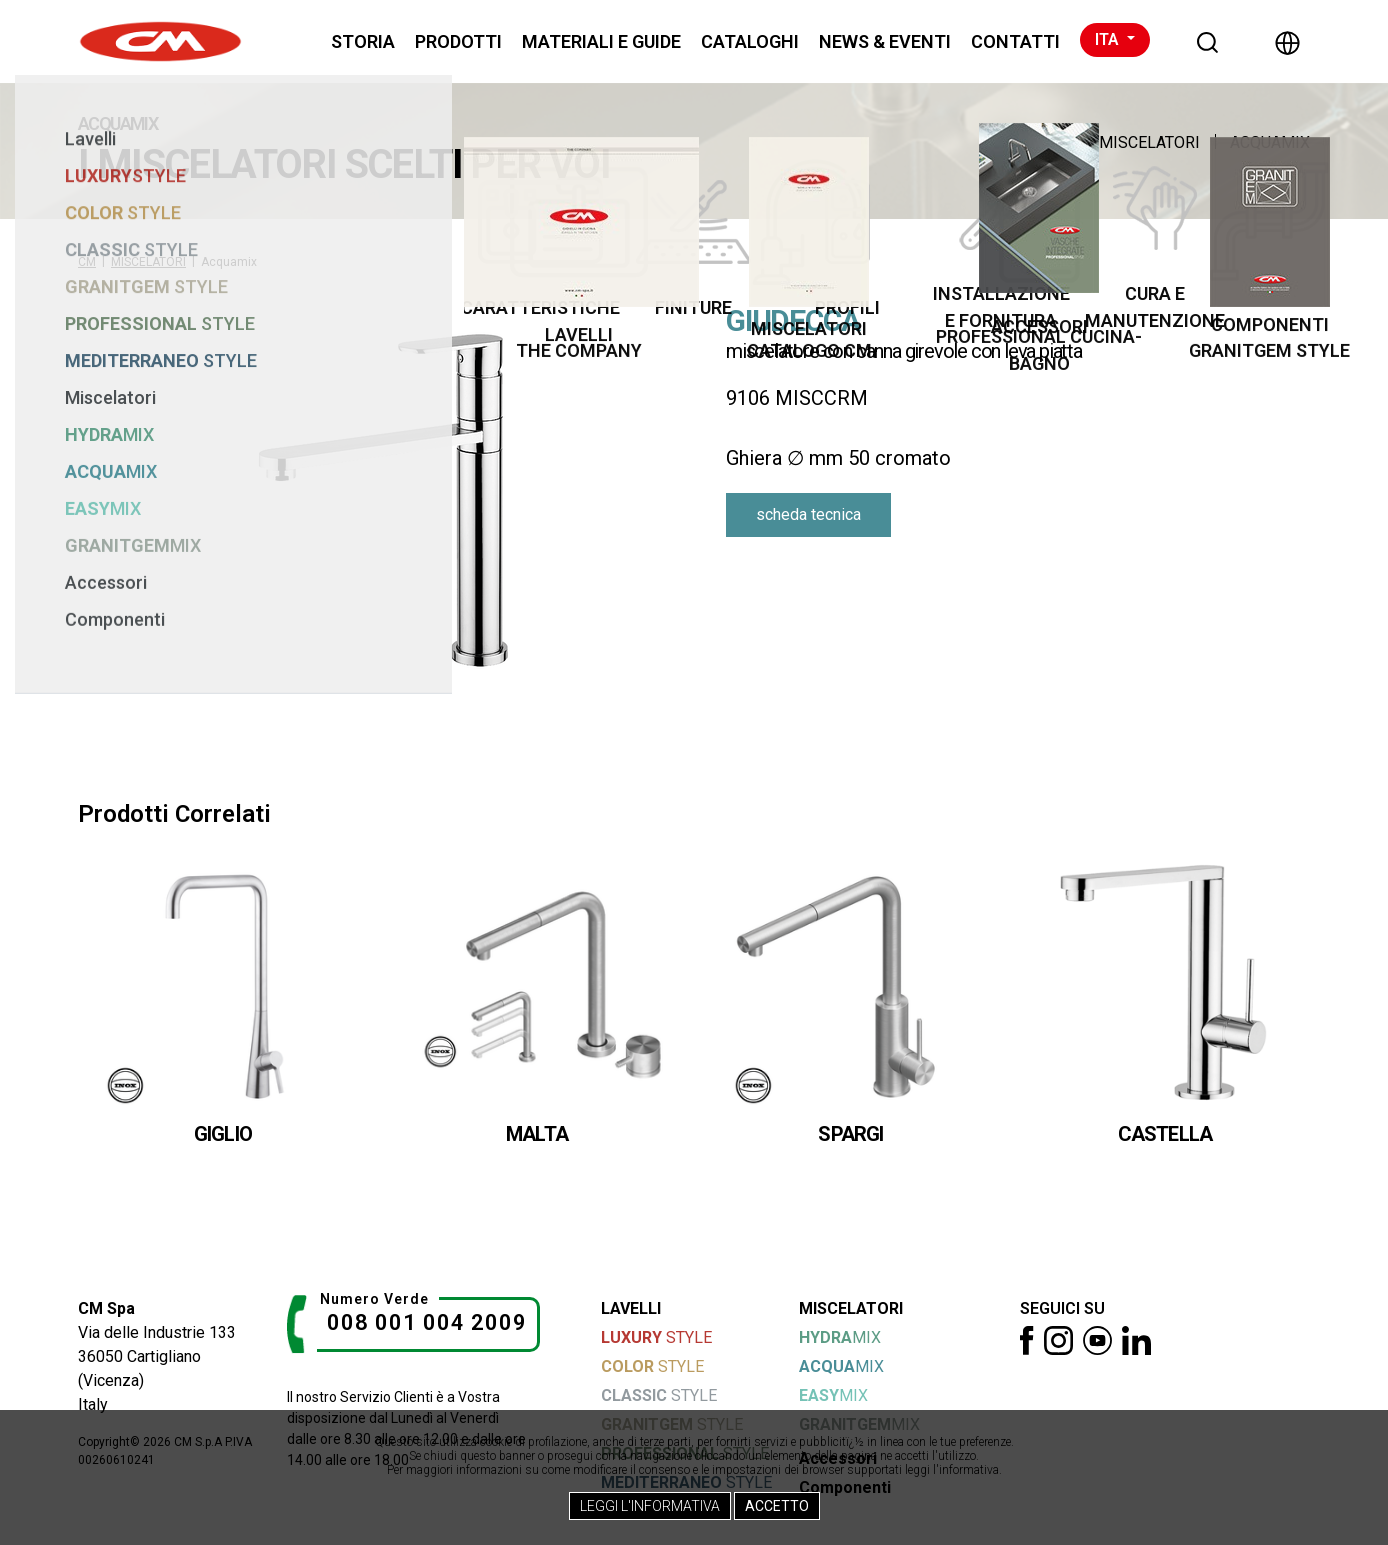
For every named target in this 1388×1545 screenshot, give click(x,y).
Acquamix (1270, 142)
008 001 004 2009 (427, 1322)
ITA (1109, 39)
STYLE (656, 1337)
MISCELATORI (1149, 142)
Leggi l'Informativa (650, 1506)
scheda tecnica (808, 514)
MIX (840, 1337)
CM (87, 262)
